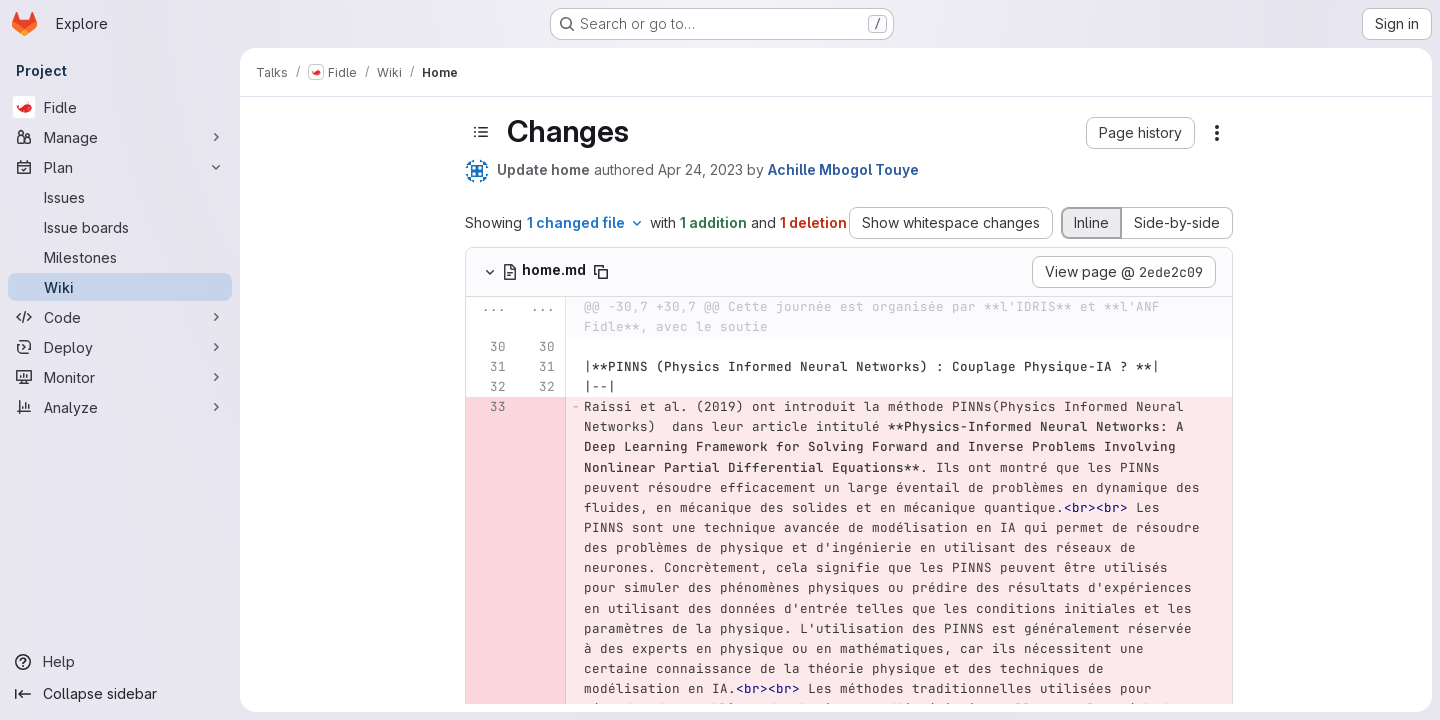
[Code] (120, 317)
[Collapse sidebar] (120, 694)
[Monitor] (120, 377)
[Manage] (120, 137)
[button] (1140, 133)
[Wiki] (120, 287)
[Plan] (120, 167)
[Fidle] (120, 107)
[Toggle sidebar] (481, 132)
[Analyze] (120, 407)
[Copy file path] (601, 272)
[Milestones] (120, 257)
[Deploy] (120, 347)
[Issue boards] (120, 227)
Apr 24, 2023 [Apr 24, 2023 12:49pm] (700, 169)
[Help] (120, 662)
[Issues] (120, 197)
